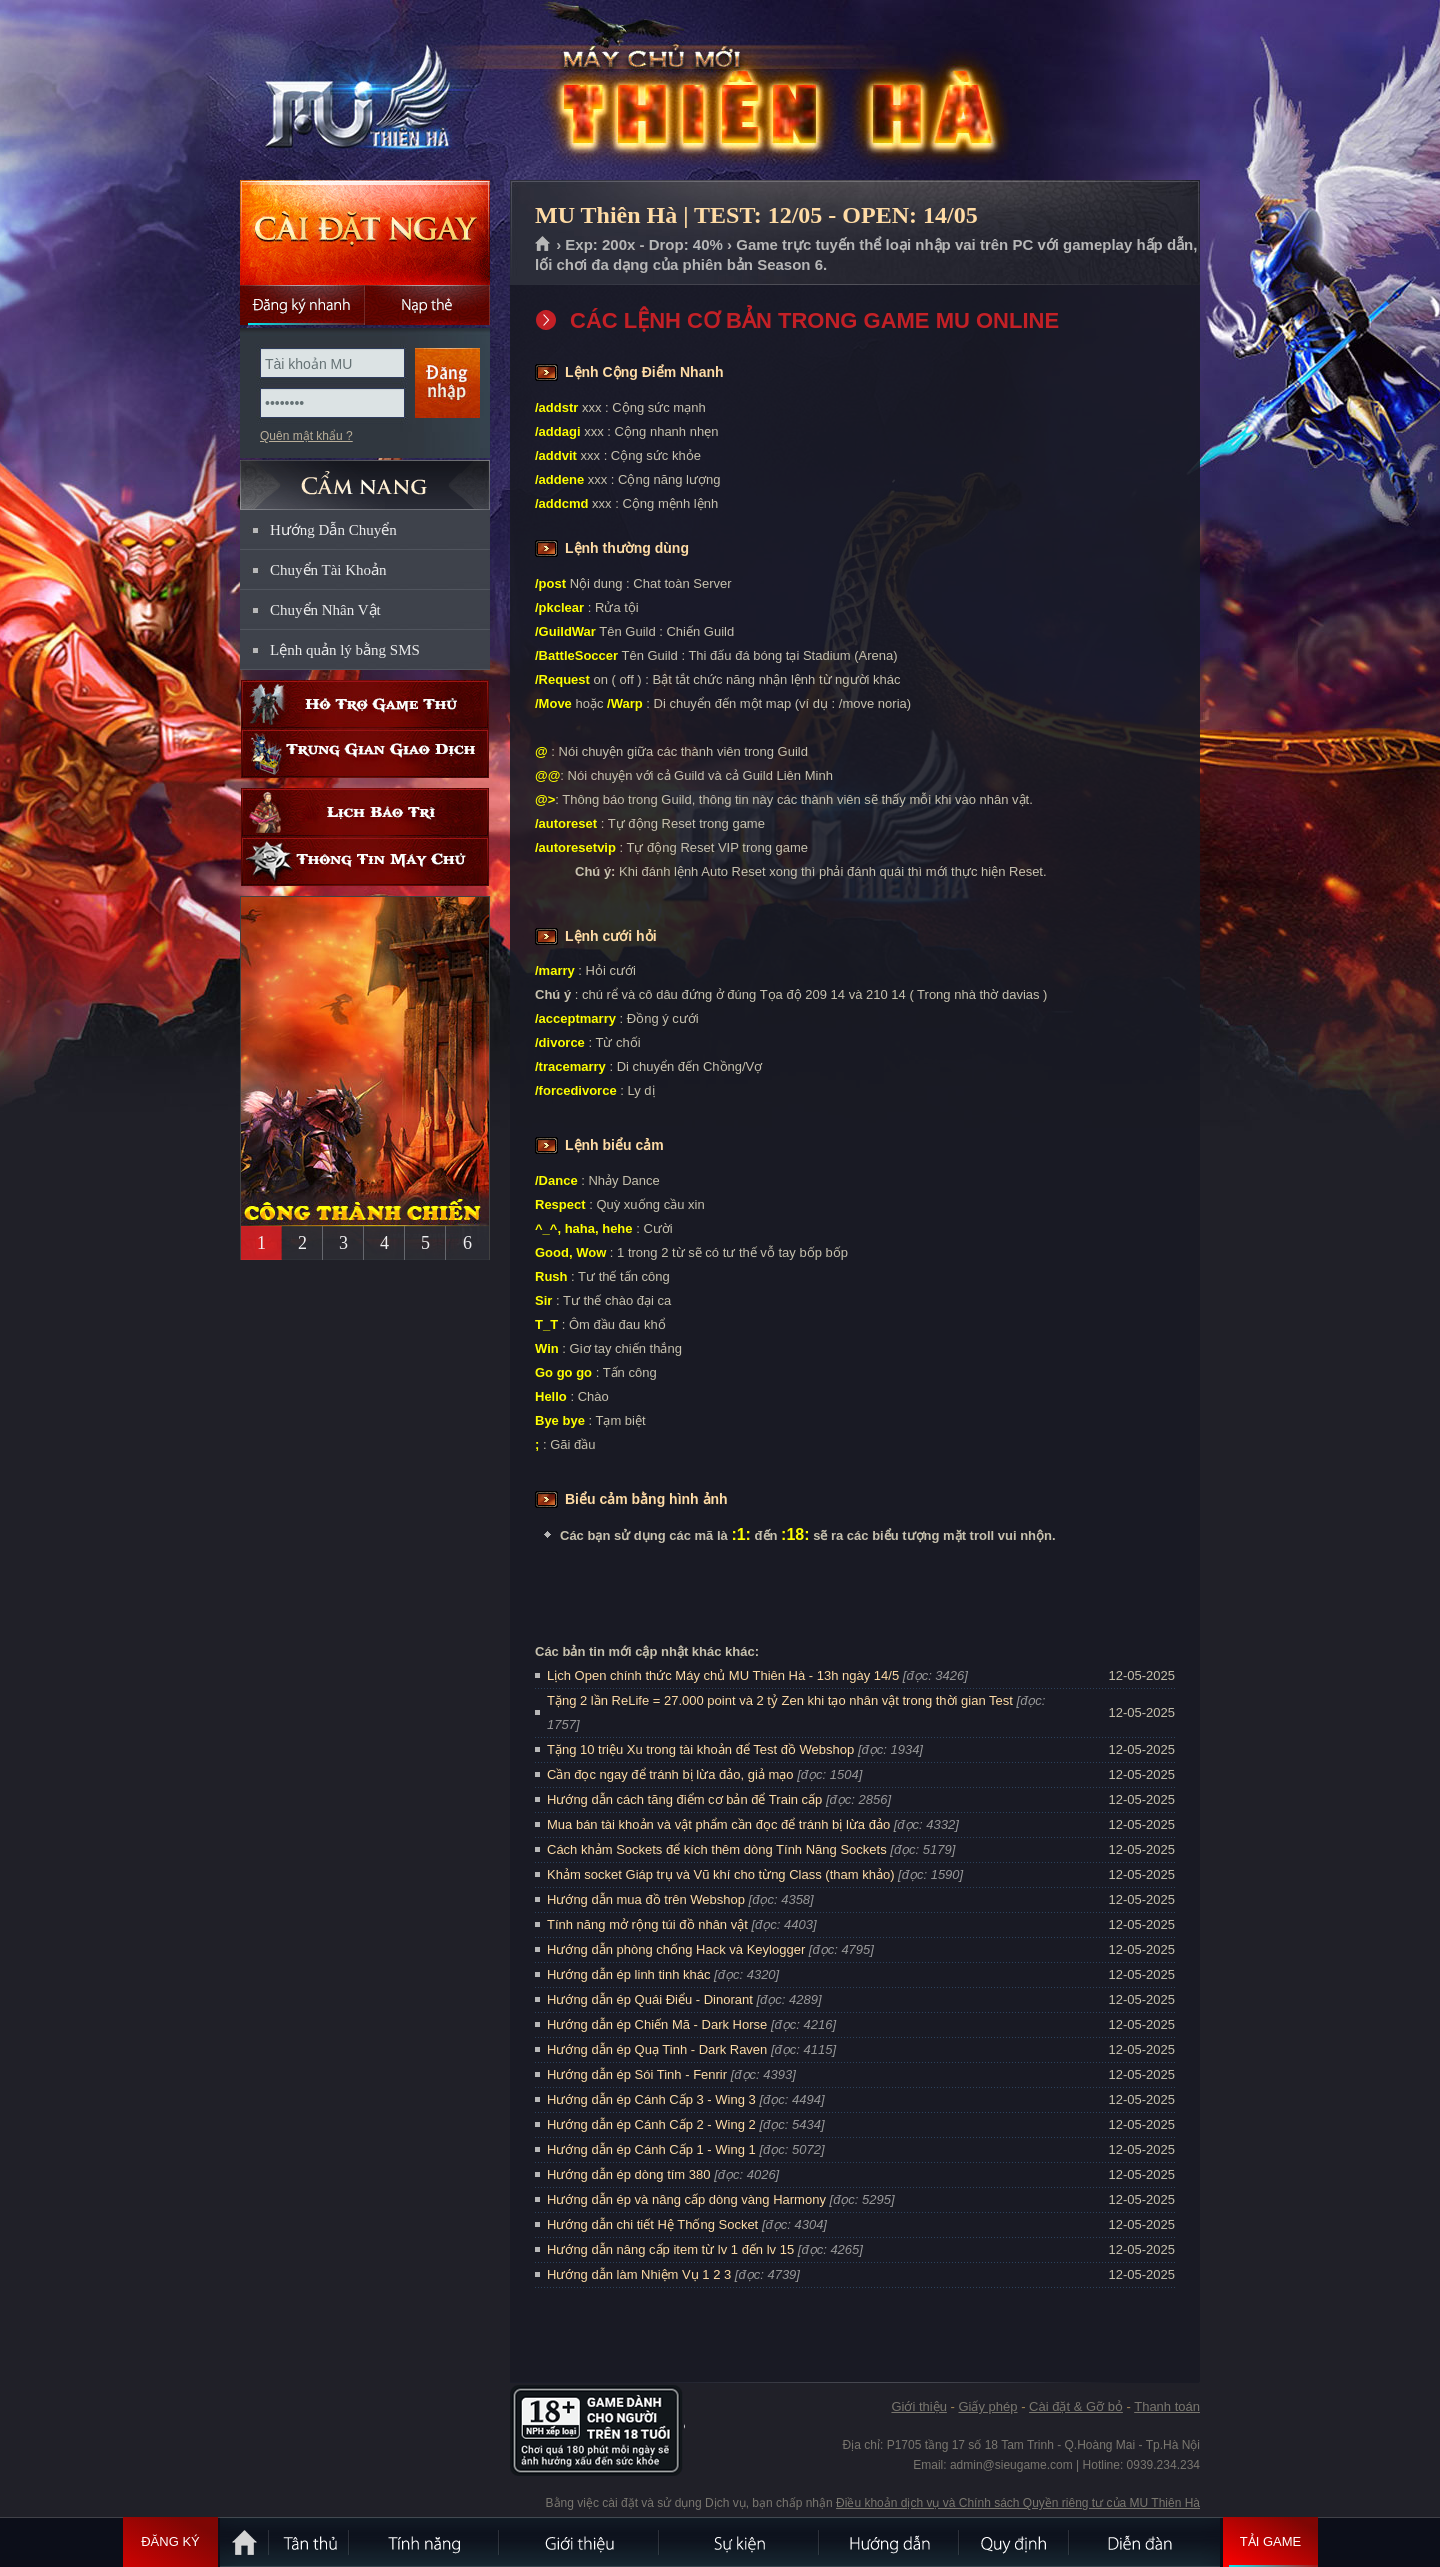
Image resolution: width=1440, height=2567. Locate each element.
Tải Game (1270, 2542)
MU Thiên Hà (364, 91)
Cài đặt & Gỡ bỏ (1076, 2406)
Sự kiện (740, 2542)
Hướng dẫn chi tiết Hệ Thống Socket (652, 2224)
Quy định (1015, 2542)
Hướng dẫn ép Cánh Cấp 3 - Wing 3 (651, 2099)
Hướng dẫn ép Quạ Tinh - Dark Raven (657, 2049)
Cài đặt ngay (365, 232)
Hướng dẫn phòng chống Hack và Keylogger (678, 1949)
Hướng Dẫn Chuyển (333, 530)
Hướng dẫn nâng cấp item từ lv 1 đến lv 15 (670, 2249)
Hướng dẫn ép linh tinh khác (628, 1974)
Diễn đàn (1145, 2542)
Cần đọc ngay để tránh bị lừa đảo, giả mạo (670, 1774)
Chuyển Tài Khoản (328, 570)
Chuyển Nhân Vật (325, 610)
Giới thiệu (918, 2406)
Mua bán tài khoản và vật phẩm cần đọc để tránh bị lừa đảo (718, 1824)
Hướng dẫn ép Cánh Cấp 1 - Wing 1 (651, 2149)
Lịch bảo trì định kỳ (365, 812)
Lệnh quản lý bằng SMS (345, 650)
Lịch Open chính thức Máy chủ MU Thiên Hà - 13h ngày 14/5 (723, 1675)
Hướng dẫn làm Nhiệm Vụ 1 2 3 (639, 2274)
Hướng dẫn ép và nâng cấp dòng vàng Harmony (686, 2199)
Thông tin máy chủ (365, 861)
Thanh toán (1167, 2406)
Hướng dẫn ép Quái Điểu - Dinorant (650, 1999)
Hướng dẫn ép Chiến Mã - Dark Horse (657, 2024)
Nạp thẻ (427, 305)
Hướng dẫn (890, 2542)
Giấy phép (987, 2406)
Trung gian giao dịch (365, 753)
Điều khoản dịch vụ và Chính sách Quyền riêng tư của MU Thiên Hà (1018, 2503)
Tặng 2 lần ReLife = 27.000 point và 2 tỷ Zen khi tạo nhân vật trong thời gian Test (780, 1700)
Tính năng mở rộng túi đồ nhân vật (647, 1924)
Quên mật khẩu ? (306, 436)
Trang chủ (543, 245)
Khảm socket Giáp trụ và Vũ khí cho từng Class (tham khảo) (720, 1874)
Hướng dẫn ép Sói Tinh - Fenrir (637, 2074)
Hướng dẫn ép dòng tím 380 (629, 2174)
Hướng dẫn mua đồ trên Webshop (646, 1899)
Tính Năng (425, 2542)
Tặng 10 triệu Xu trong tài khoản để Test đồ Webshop (700, 1749)
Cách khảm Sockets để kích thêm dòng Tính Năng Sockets (718, 1849)
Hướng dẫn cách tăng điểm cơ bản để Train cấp (684, 1799)
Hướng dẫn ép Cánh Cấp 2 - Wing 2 (651, 2124)
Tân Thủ (310, 2542)
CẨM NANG (365, 476)
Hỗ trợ (365, 704)
